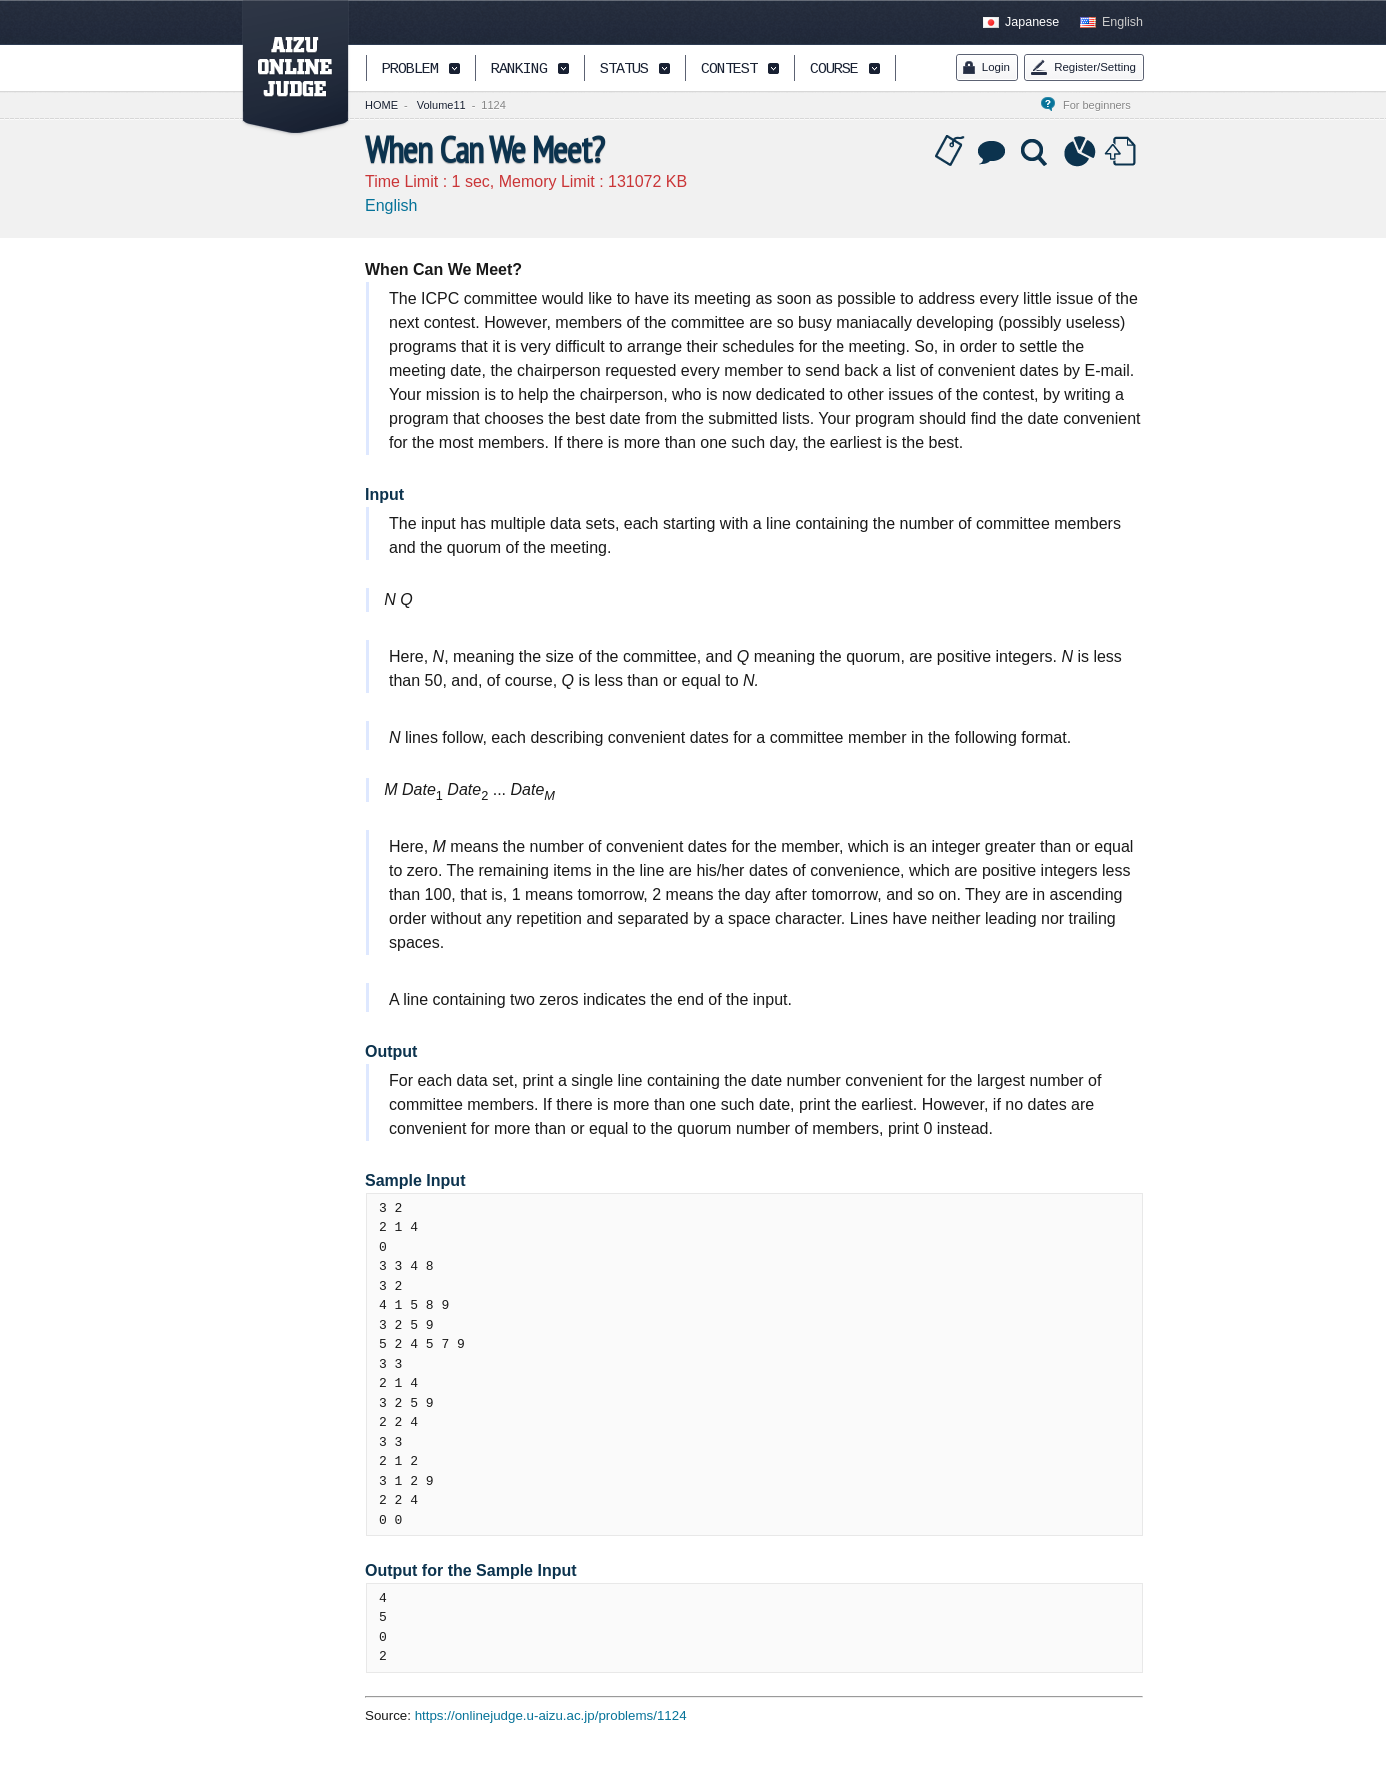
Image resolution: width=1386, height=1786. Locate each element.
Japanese (1032, 22)
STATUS (624, 69)
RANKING (519, 69)
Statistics (1080, 152)
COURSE (834, 69)
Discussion (993, 152)
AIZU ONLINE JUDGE (285, 68)
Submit (1123, 152)
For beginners (1103, 105)
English (1122, 22)
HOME (381, 105)
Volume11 (441, 105)
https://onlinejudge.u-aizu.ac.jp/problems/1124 (551, 1715)
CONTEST (729, 69)
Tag (950, 152)
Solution (1036, 152)
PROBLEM (410, 69)
